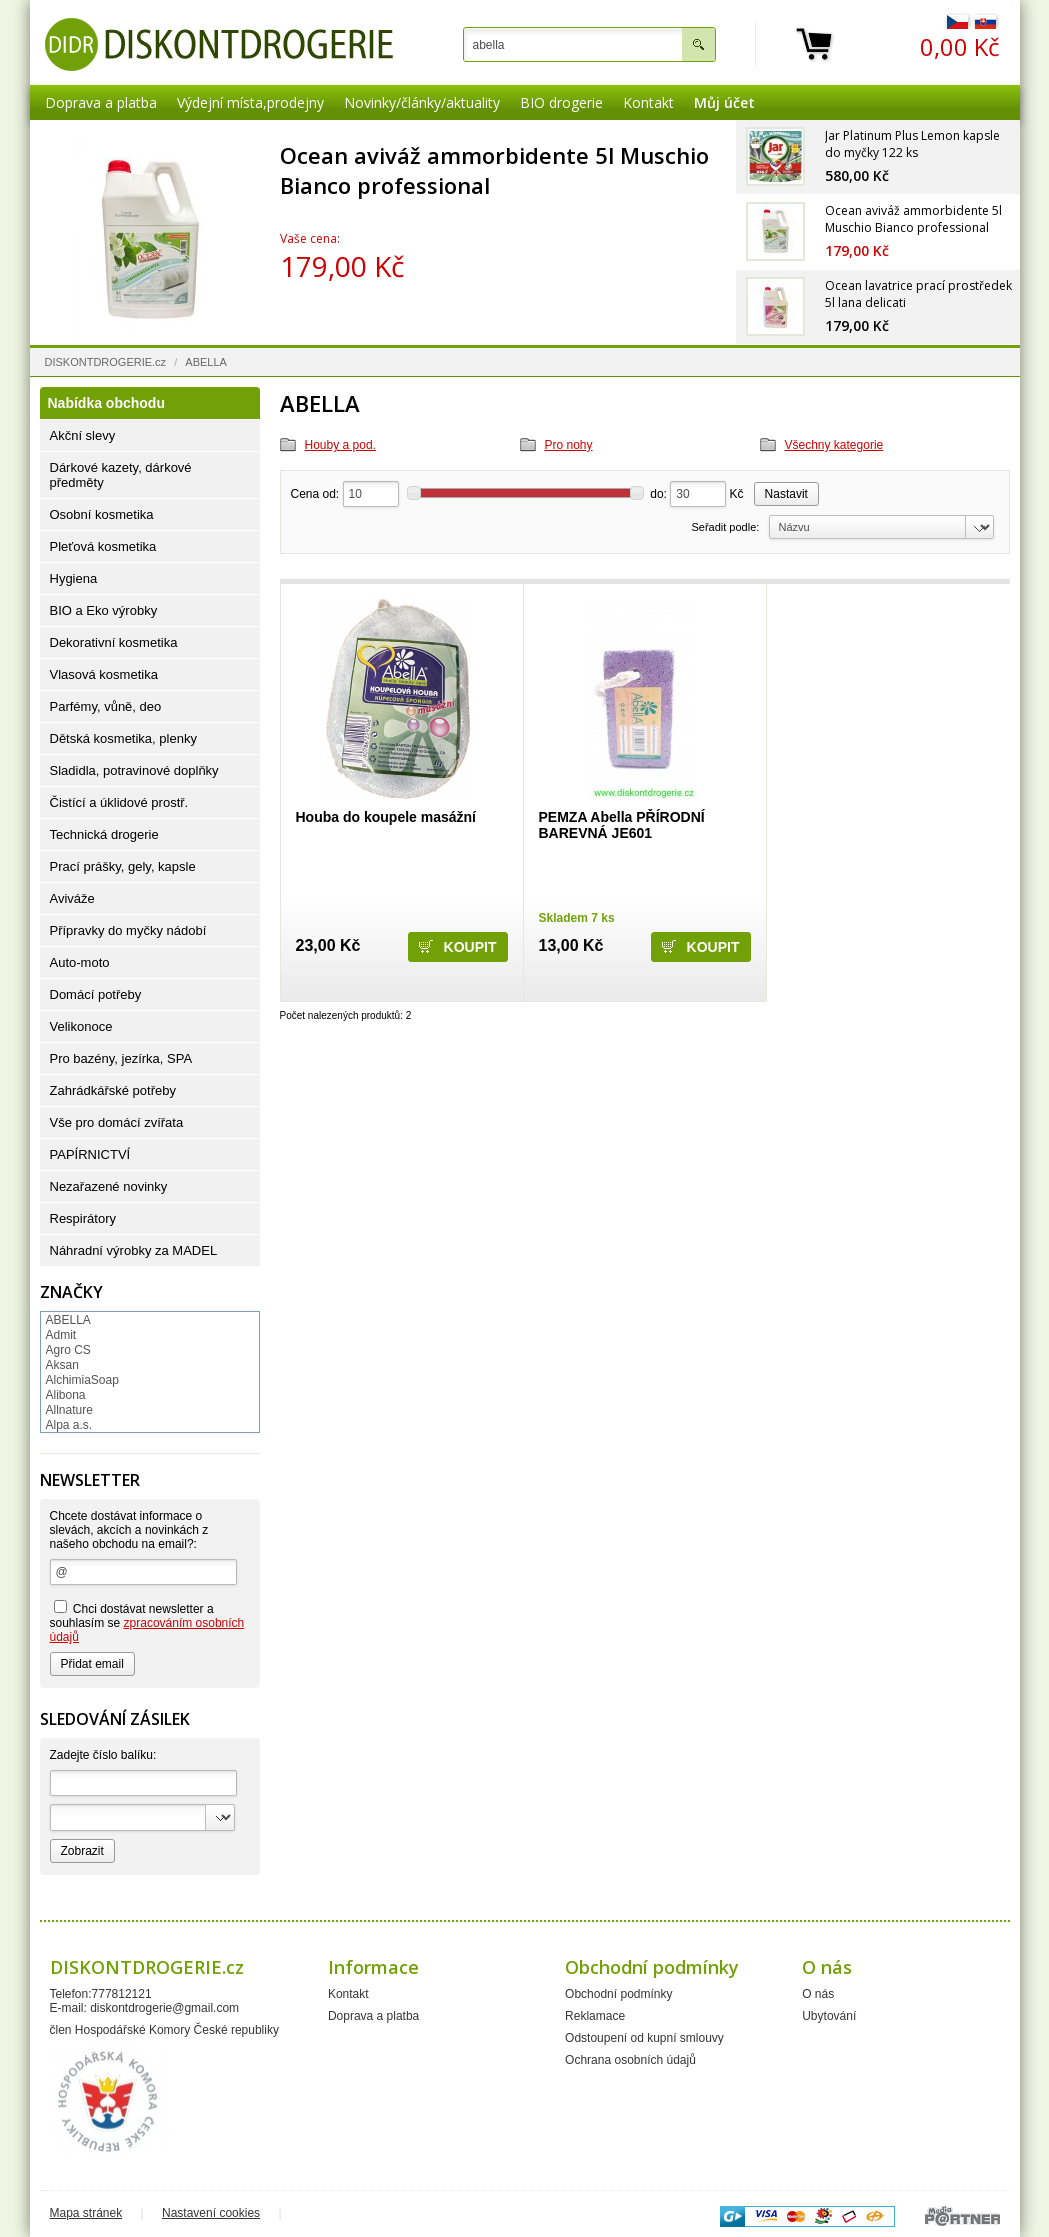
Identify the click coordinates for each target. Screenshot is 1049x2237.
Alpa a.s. (69, 1425)
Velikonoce (81, 1026)
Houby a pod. (340, 445)
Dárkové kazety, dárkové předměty (121, 475)
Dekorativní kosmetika (114, 642)
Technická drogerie (104, 834)
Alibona (66, 1395)
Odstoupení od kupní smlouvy (644, 2038)
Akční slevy (83, 435)
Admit (61, 1335)
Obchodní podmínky (618, 1994)
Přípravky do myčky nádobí (128, 930)
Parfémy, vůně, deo (106, 706)
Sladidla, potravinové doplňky (134, 770)
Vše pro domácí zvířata (117, 1122)
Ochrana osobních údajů (630, 2060)
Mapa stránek (86, 2213)
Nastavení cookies (211, 2213)
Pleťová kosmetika (103, 546)
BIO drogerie (561, 102)
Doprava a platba (101, 102)
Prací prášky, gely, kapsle (123, 866)
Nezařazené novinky (109, 1186)
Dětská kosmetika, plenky (123, 738)
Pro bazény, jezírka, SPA (121, 1058)
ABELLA (68, 1320)
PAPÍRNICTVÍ (90, 1154)
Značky (71, 1292)
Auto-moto (80, 962)
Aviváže (72, 898)
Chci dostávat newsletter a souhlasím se (147, 1622)
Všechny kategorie (834, 445)
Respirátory (83, 1218)
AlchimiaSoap (82, 1380)
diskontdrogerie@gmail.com (164, 2008)
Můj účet (724, 102)
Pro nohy (569, 445)
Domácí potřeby (96, 994)
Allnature (69, 1410)
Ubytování (829, 2016)
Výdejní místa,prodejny (250, 102)
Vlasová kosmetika (104, 674)
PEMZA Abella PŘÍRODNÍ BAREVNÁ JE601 (622, 825)
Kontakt (648, 102)
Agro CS (68, 1350)
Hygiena (74, 578)
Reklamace (595, 2016)
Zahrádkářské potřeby (113, 1090)
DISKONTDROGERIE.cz (106, 362)
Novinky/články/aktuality (422, 102)
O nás (818, 1994)
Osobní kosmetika (102, 514)
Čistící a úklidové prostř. (119, 802)
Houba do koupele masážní (386, 817)
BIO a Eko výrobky (104, 610)
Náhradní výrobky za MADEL (134, 1250)
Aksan (62, 1365)
